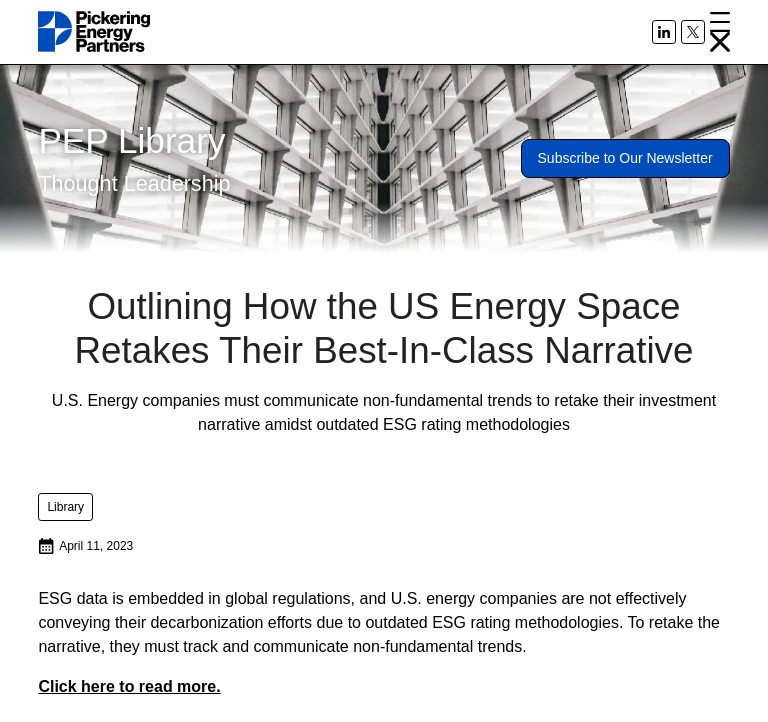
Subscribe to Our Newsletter (625, 158)
